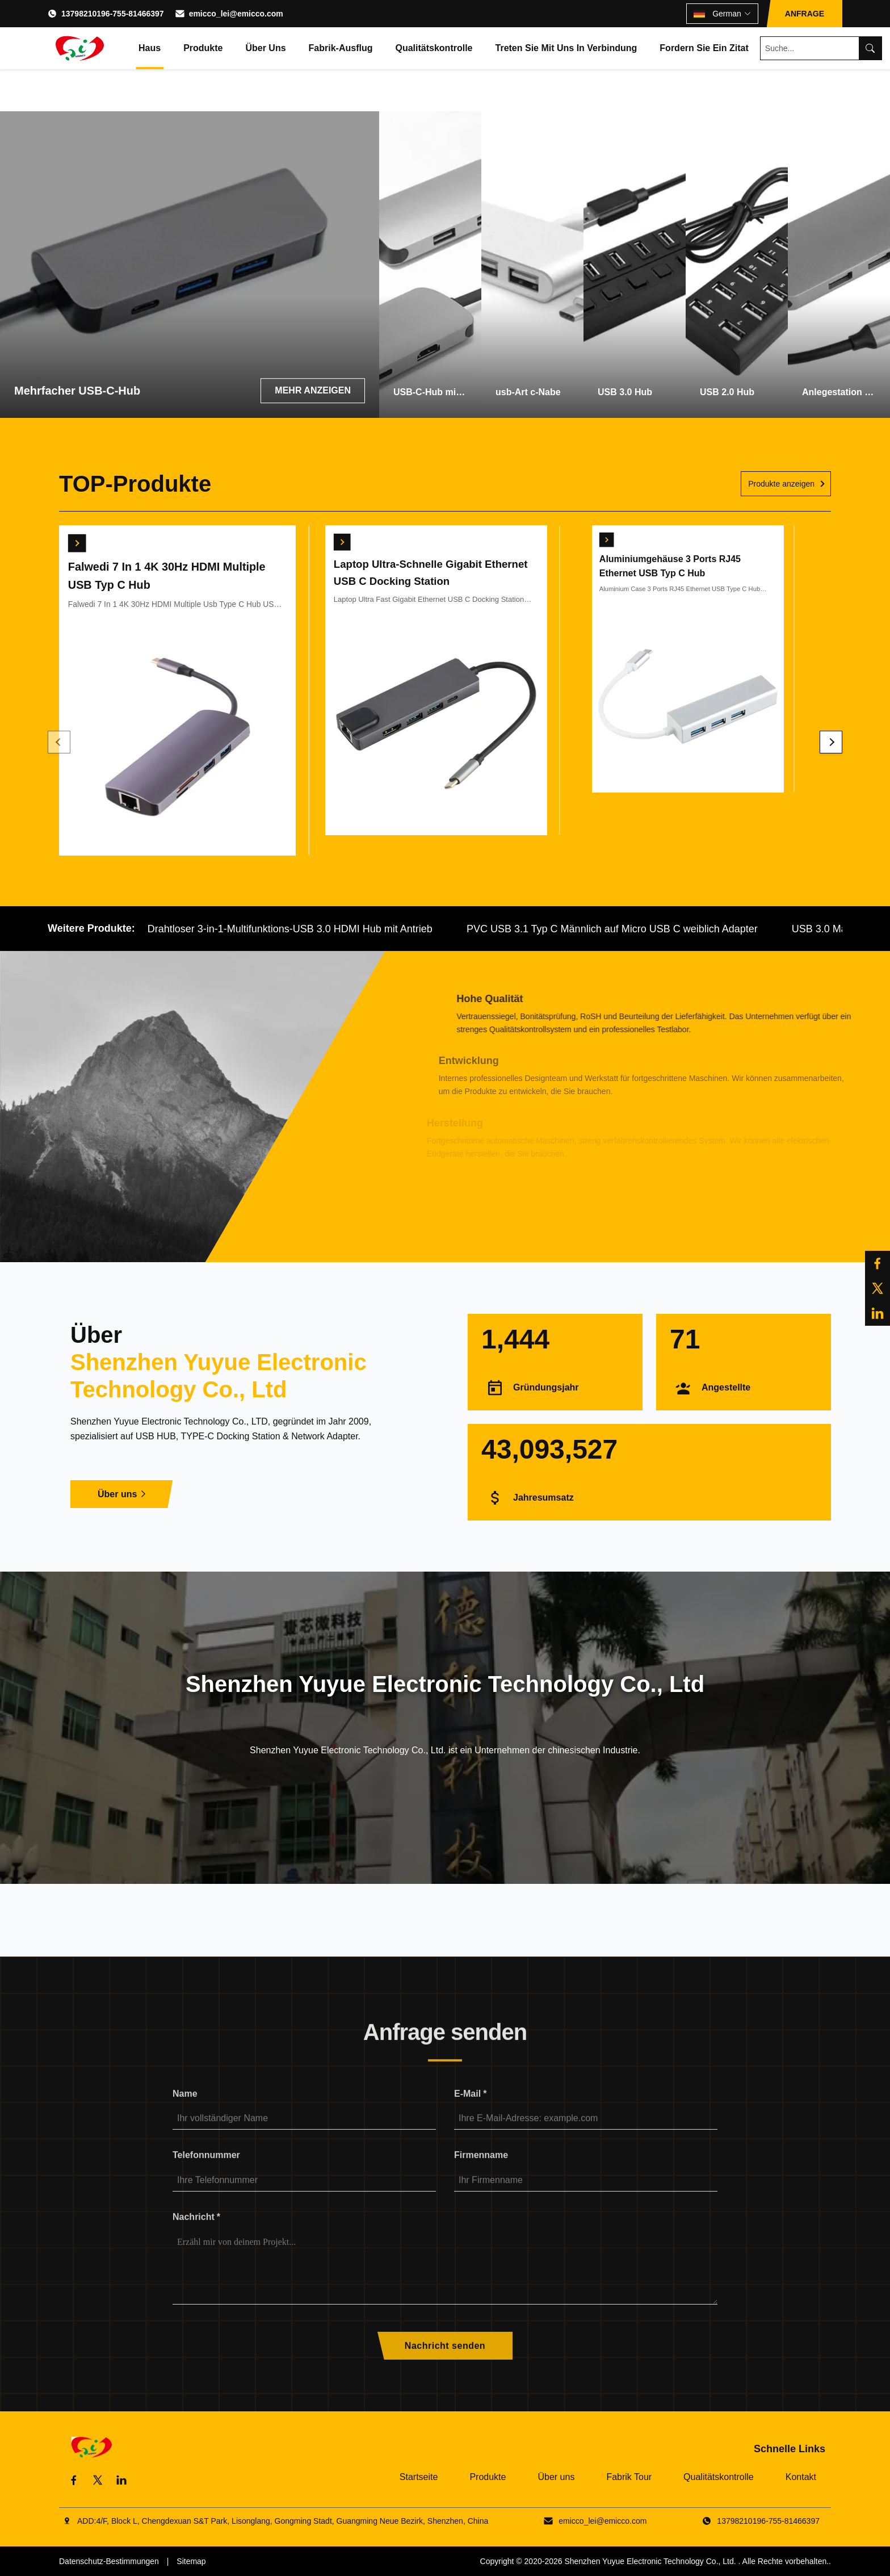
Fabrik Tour (629, 2477)
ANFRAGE (804, 13)
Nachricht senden (445, 2362)
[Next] (831, 742)
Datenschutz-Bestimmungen (109, 2561)
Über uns (265, 48)
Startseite (419, 2477)
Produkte (202, 48)
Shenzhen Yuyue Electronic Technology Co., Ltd (648, 2561)
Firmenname (481, 2171)
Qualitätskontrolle (433, 48)
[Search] (870, 48)
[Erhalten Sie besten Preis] (69, 535)
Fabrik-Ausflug (341, 48)
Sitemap (191, 2561)
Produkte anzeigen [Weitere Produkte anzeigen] (781, 483)
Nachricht (196, 2233)
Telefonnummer (206, 2171)
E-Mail (470, 2110)
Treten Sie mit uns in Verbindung (566, 48)
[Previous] (59, 742)
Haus (149, 48)
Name (185, 2110)
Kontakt (801, 2477)
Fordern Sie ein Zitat (704, 48)
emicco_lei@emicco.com (236, 13)
